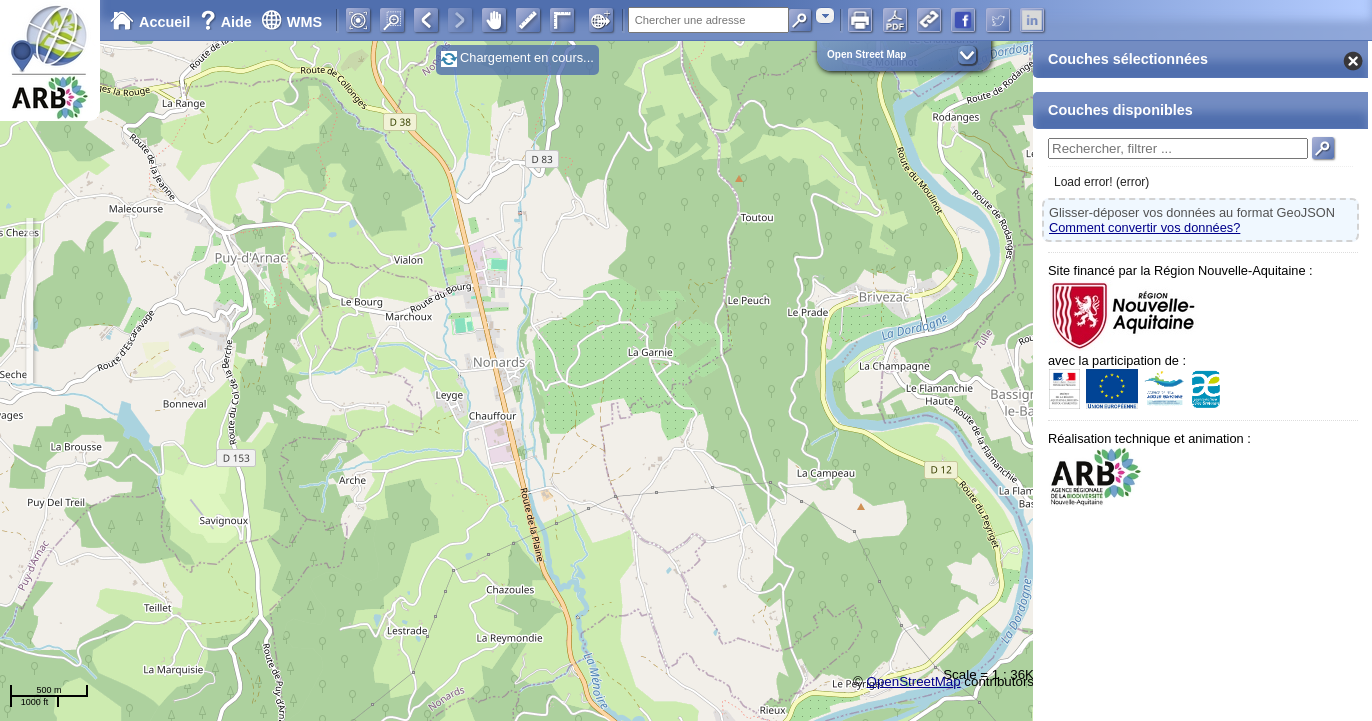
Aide (228, 22)
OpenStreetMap (914, 681)
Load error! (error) (1101, 182)
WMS (291, 22)
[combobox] (825, 15)
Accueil (150, 22)
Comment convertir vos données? (1144, 227)
